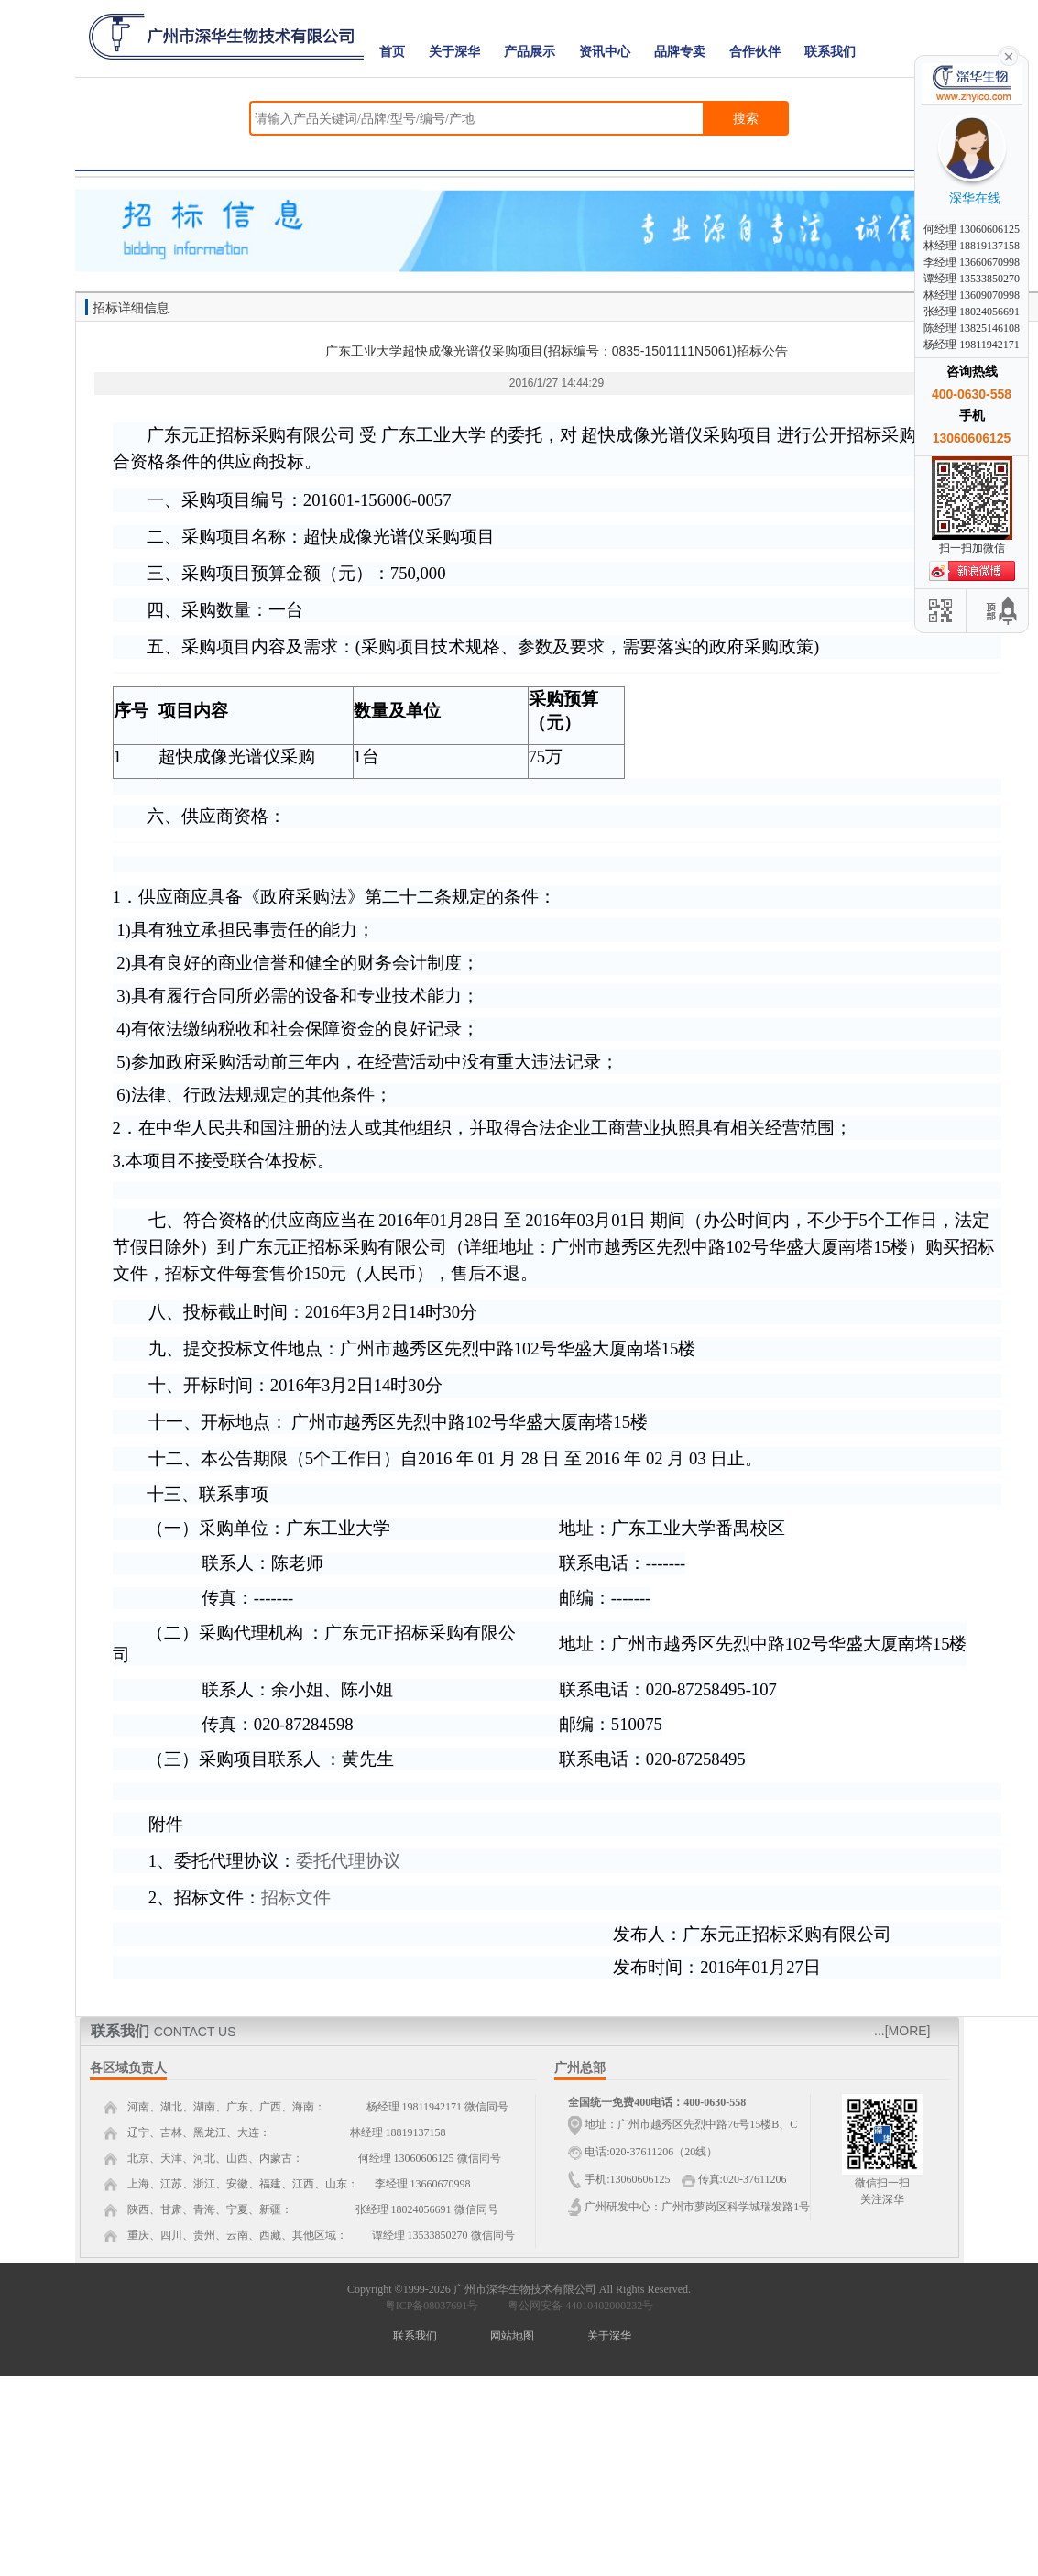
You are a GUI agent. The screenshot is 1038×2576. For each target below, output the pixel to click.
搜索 (746, 118)
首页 (392, 52)
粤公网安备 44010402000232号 (576, 2305)
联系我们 (830, 52)
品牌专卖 (679, 52)
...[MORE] (902, 2030)
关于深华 (454, 52)
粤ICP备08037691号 (432, 2305)
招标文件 (296, 1897)
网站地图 (512, 2335)
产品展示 (529, 52)
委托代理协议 (348, 1860)
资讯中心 (604, 52)
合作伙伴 (755, 52)
